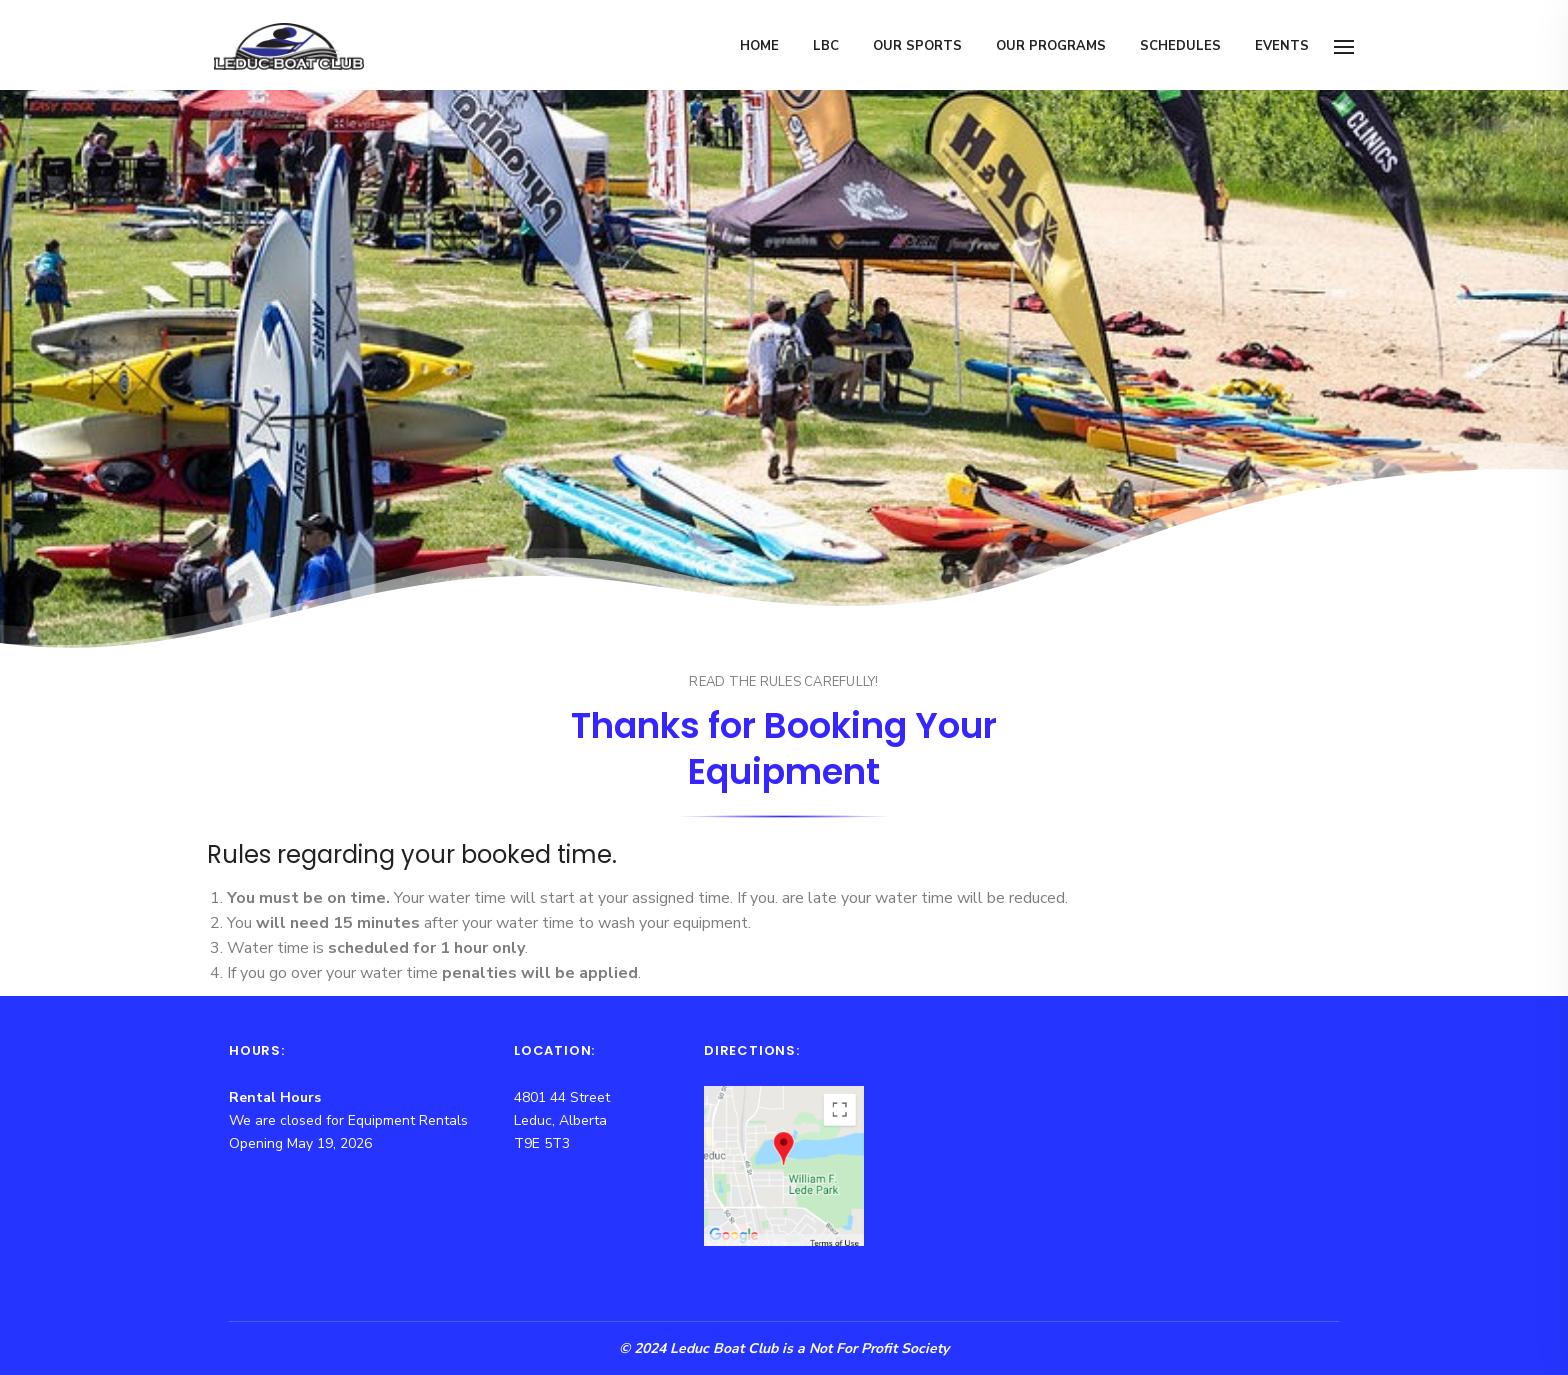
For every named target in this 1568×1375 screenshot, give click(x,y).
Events (1282, 46)
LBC (826, 46)
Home (759, 46)
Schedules (1180, 46)
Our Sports (917, 46)
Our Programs (1051, 46)
